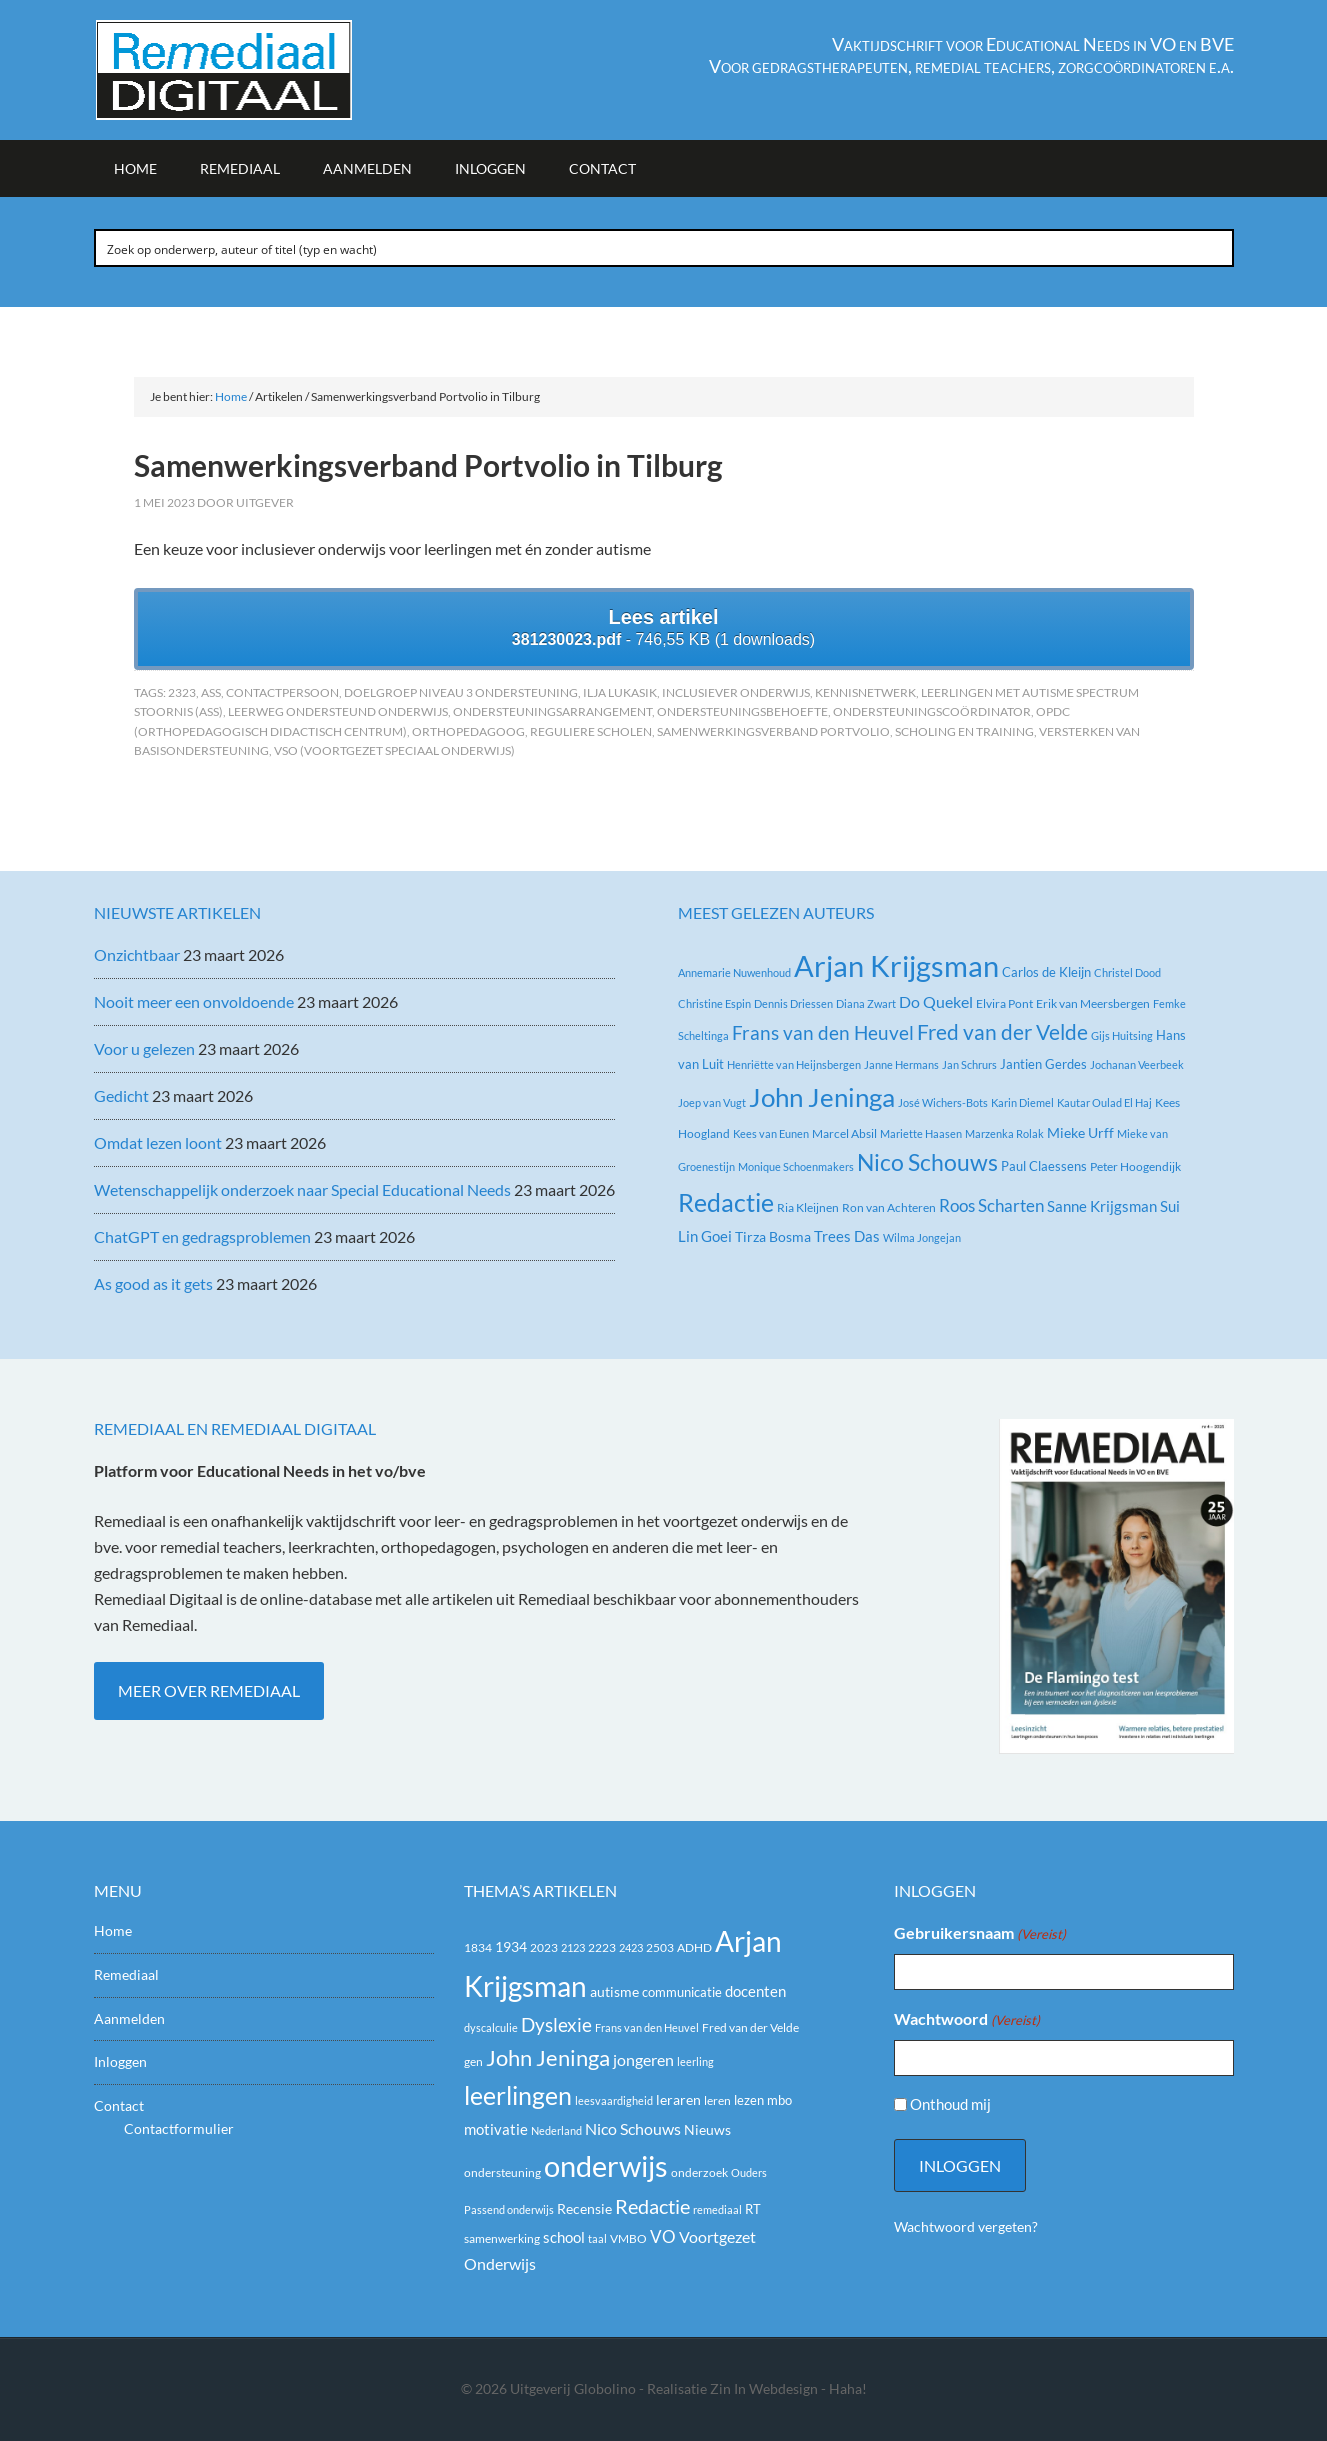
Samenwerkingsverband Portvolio (773, 731)
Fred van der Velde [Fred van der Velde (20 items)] (750, 2027)
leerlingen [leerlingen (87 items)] (518, 2095)
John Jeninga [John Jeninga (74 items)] (822, 1097)
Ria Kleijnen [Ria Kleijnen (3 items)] (808, 1207)
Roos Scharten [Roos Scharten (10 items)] (991, 1205)
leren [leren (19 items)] (717, 2100)
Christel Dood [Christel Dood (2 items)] (1127, 972)
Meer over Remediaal (209, 1690)
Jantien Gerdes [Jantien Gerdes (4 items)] (1043, 1064)
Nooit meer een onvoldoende (194, 1001)
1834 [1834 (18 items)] (478, 1947)
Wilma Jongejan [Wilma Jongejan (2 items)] (922, 1237)
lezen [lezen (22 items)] (749, 2100)
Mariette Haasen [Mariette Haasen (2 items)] (921, 1133)
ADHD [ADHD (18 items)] (694, 1947)
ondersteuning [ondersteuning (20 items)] (502, 2172)
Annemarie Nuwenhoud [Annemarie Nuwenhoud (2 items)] (734, 972)
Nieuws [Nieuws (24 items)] (707, 2129)
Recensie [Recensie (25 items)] (584, 2208)
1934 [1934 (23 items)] (511, 1947)
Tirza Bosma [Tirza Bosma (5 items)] (773, 1236)
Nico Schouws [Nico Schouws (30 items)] (633, 2128)
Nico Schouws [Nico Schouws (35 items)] (927, 1162)
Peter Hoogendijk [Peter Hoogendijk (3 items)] (1135, 1166)
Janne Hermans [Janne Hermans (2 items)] (901, 1064)
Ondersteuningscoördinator (932, 711)
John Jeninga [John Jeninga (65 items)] (548, 2057)
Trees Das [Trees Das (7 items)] (847, 1236)
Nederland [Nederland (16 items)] (556, 2130)
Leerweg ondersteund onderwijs (338, 711)
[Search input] (665, 248)
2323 (182, 692)
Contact (119, 2105)
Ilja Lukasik (620, 692)
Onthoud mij (950, 2104)
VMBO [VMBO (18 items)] (628, 2238)
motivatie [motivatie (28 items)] (496, 2129)
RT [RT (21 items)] (753, 2209)
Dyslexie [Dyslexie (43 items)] (556, 2025)
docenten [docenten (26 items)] (755, 1991)
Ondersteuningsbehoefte (742, 711)
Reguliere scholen (591, 731)
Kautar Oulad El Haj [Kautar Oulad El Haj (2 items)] (1104, 1102)
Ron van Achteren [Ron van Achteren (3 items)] (889, 1207)
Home (113, 1930)
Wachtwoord (967, 2020)
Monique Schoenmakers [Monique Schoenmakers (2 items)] (796, 1166)
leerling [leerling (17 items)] (695, 2061)
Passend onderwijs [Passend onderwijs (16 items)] (509, 2209)
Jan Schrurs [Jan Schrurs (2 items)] (969, 1064)
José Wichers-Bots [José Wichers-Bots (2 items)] (943, 1102)
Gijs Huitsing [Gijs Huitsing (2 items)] (1122, 1035)
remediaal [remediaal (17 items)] (717, 2209)
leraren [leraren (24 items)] (678, 2099)
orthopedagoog (468, 731)
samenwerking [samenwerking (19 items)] (502, 2238)
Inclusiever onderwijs (736, 692)
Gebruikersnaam (980, 1934)
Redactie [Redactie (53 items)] (652, 2206)
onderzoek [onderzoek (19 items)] (699, 2172)
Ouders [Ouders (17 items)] (749, 2172)
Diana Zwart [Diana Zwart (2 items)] (866, 1003)
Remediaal (126, 1974)
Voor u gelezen (144, 1048)
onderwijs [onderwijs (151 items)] (606, 2165)
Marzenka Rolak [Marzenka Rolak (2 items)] (1004, 1133)
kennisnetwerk (865, 692)
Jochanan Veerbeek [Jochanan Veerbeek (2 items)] (1137, 1064)
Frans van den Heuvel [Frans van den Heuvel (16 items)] (823, 1032)
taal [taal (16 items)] (597, 2238)
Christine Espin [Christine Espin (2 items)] (714, 1003)
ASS (211, 692)
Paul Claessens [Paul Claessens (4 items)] (1044, 1166)
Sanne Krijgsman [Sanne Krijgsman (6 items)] (1102, 1206)
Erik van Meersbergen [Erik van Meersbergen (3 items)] (1093, 1003)
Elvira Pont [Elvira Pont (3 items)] (1004, 1003)
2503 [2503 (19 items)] (660, 1947)
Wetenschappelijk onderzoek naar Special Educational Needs (302, 1189)
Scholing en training (964, 731)
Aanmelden (129, 2018)
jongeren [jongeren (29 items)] (643, 2060)
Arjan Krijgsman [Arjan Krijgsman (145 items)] (896, 965)
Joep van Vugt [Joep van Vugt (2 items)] (712, 1102)
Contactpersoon (282, 692)
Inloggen (120, 2061)
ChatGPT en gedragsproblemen (202, 1236)
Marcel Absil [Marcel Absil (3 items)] (844, 1133)
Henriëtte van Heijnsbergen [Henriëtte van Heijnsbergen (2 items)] (794, 1064)
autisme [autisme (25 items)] (614, 1991)
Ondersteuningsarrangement (552, 711)
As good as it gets (153, 1283)
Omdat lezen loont (158, 1142)
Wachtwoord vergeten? (966, 2226)
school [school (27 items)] (564, 2237)
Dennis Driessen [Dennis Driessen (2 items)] (793, 1003)
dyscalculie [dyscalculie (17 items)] (491, 2027)
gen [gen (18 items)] (473, 2061)
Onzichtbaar (137, 954)
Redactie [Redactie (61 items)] (726, 1202)
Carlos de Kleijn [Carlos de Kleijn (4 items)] (1046, 972)
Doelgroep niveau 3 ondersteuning (461, 692)
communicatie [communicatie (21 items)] (682, 1992)
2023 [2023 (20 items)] (544, 1947)
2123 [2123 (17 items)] (573, 1947)
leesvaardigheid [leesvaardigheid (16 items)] (614, 2100)
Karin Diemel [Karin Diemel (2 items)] (1022, 1102)
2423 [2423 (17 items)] (631, 1947)
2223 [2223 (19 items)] (602, 1947)
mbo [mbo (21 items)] (779, 2100)
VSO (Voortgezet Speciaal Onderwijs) (394, 750)
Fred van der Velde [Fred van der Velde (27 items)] (1002, 1032)
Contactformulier (179, 2128)
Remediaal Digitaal (264, 70)
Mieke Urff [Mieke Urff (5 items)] (1080, 1132)
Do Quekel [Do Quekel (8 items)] (936, 1001)
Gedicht (121, 1095)
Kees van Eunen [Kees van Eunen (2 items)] (771, 1133)
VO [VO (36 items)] (663, 2236)
